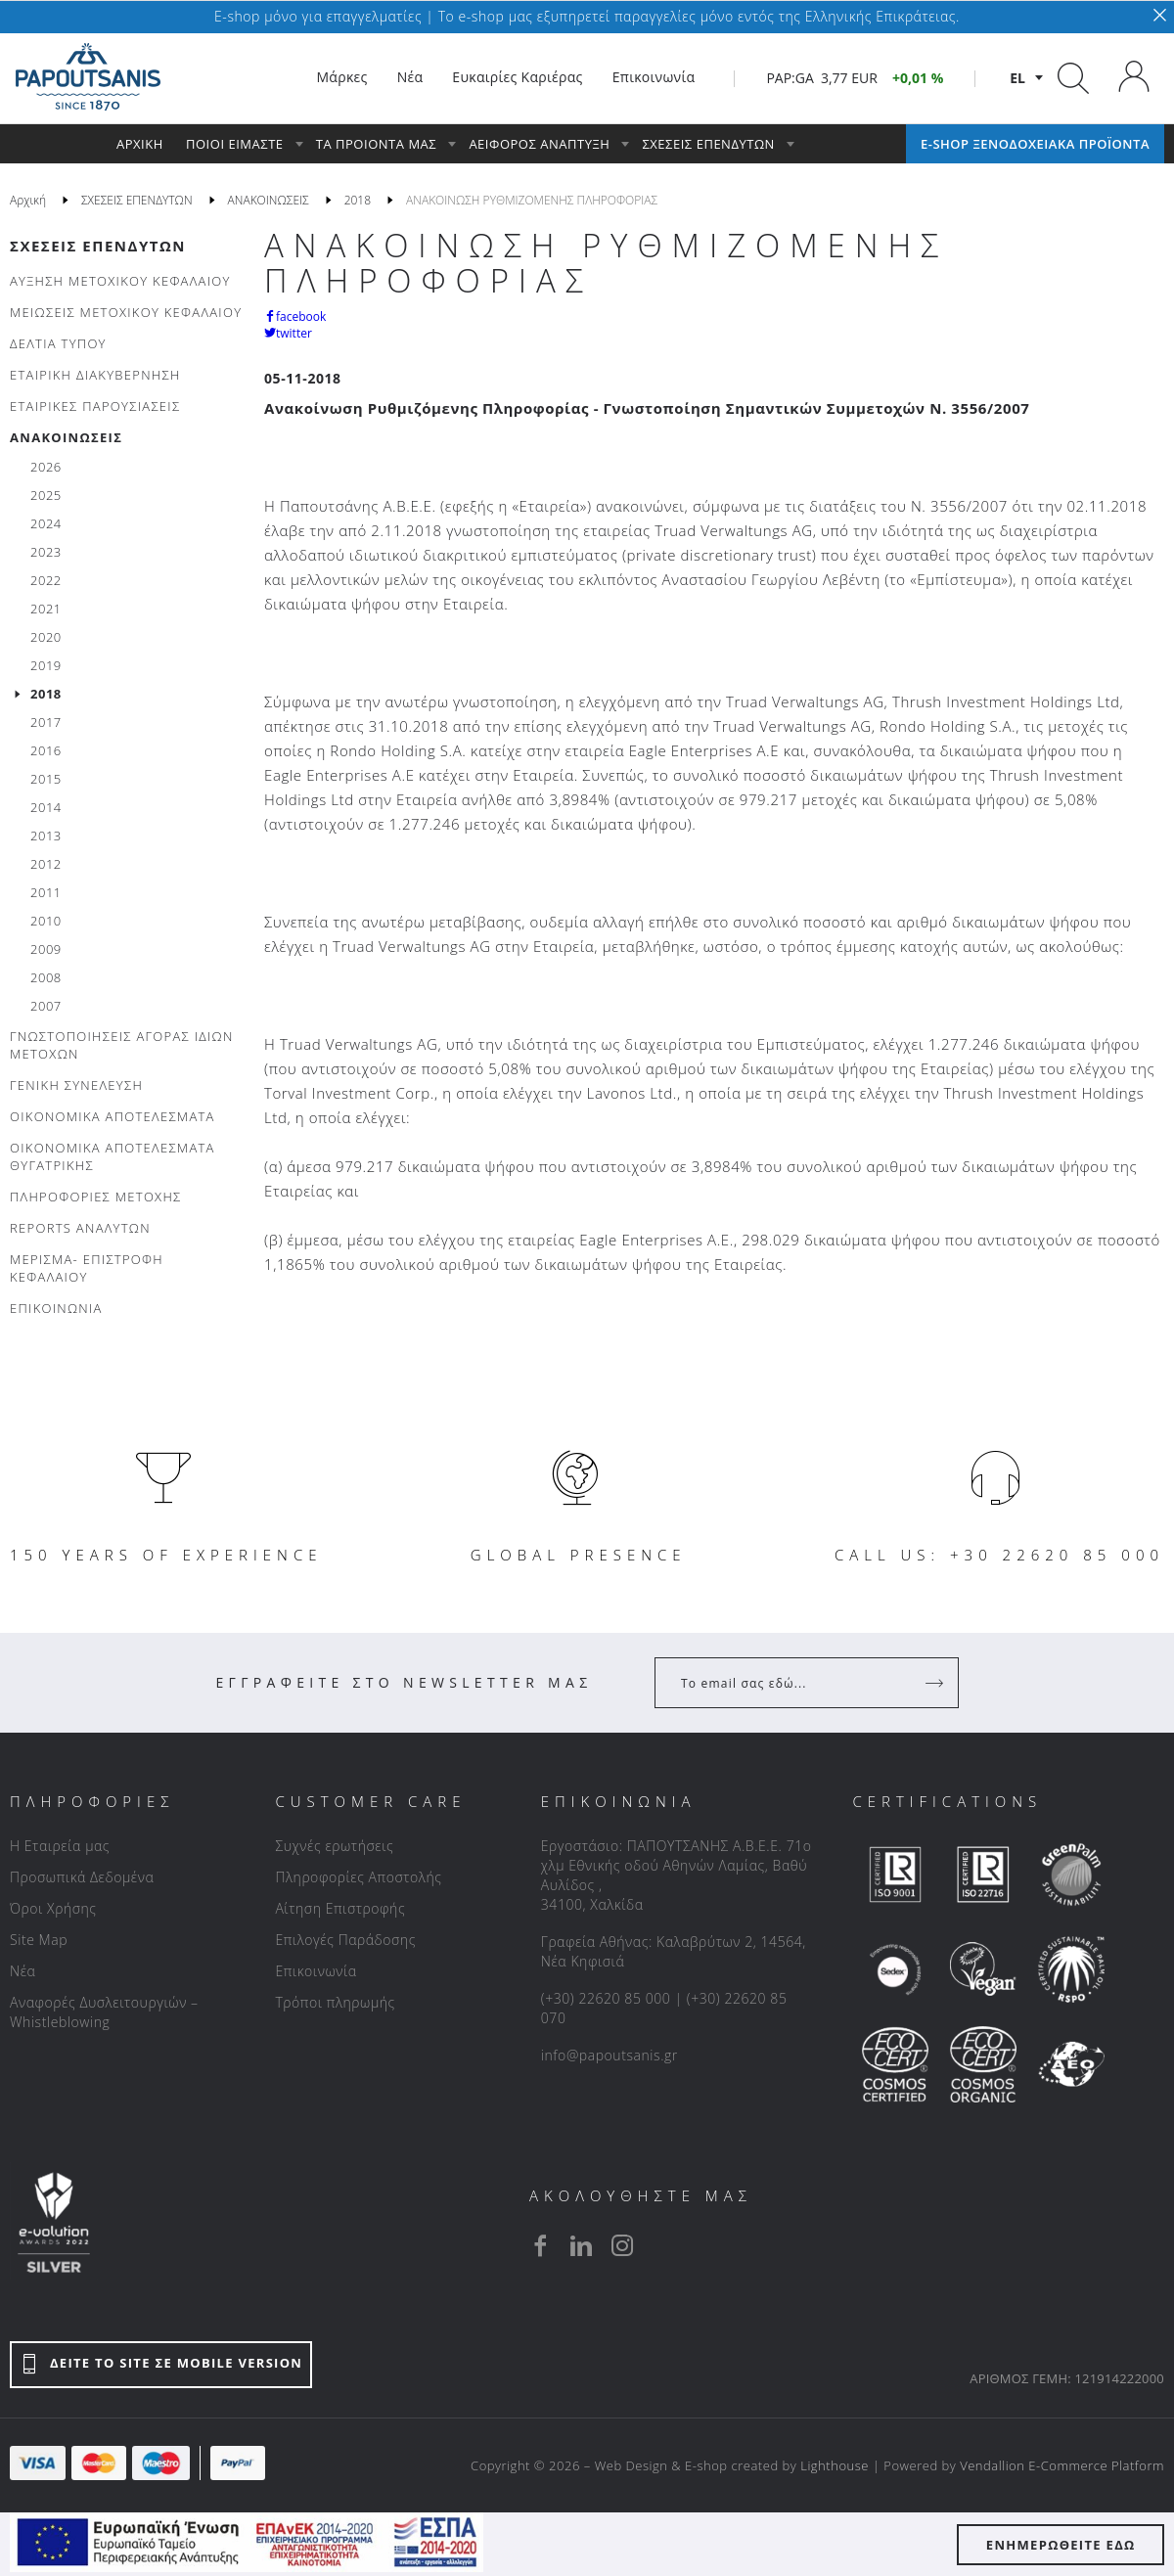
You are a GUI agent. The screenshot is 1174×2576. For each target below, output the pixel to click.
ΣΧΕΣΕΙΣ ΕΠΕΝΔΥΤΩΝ (98, 245)
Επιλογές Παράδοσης (345, 1939)
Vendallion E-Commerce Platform (1062, 2465)
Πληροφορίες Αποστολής (358, 1877)
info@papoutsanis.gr (609, 2055)
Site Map (39, 1939)
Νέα (22, 1971)
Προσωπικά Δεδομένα (82, 1877)
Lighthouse (834, 2465)
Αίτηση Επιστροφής (340, 1908)
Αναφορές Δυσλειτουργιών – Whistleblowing (104, 2012)
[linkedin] (581, 2245)
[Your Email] (793, 1682)
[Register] (936, 1682)
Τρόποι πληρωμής (334, 2002)
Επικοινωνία (315, 1971)
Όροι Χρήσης (53, 1908)
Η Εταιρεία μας (60, 1845)
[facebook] (540, 2245)
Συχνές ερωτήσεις (334, 1845)
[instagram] (622, 2245)
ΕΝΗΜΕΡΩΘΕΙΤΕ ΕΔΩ (1061, 2544)
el (1017, 77)
